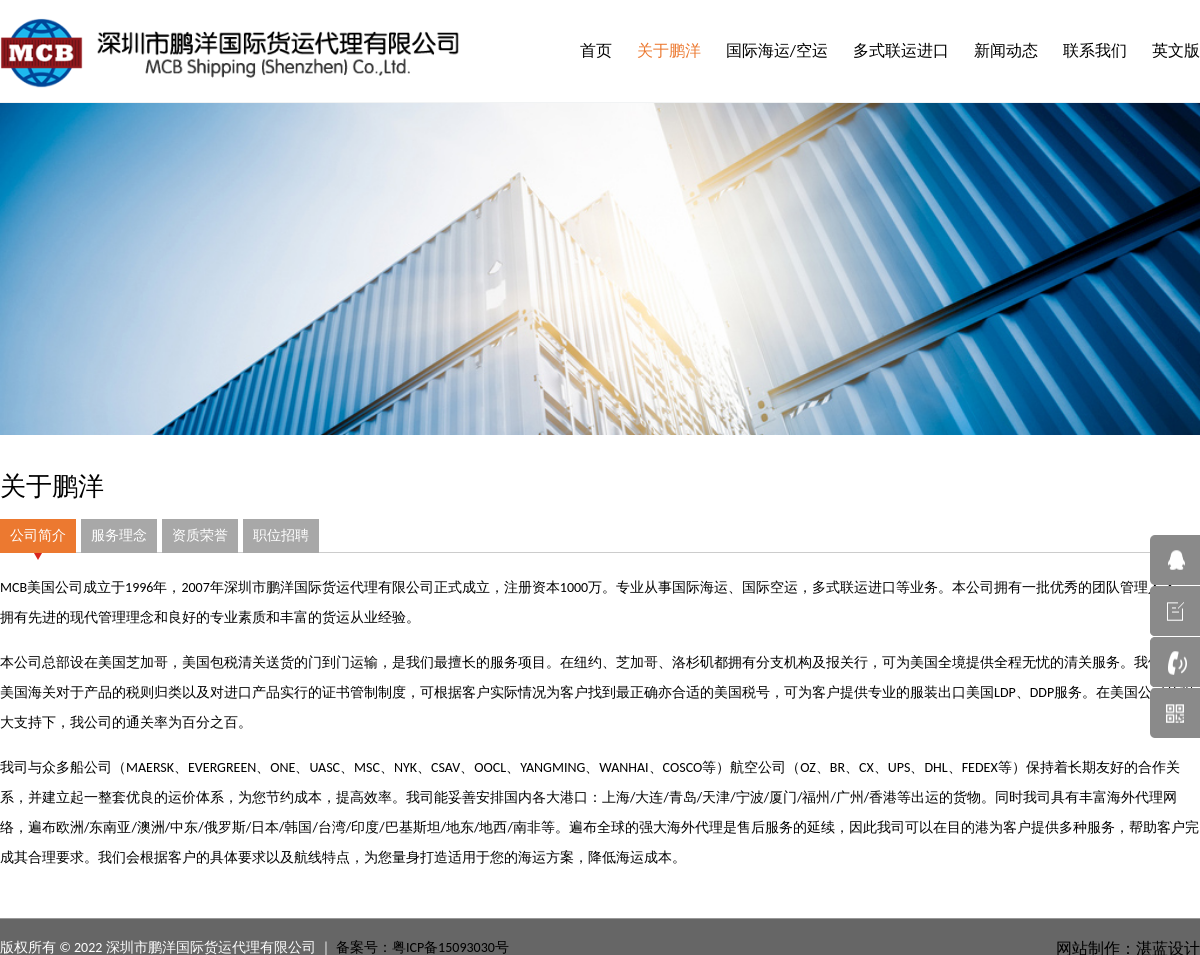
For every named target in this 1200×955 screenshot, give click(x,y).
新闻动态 (1006, 50)
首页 (596, 50)
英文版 (1176, 50)
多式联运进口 (901, 50)
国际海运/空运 (777, 50)
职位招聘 (281, 535)
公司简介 (38, 535)
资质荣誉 (200, 535)
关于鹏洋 (669, 50)
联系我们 (1095, 50)
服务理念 (119, 535)
